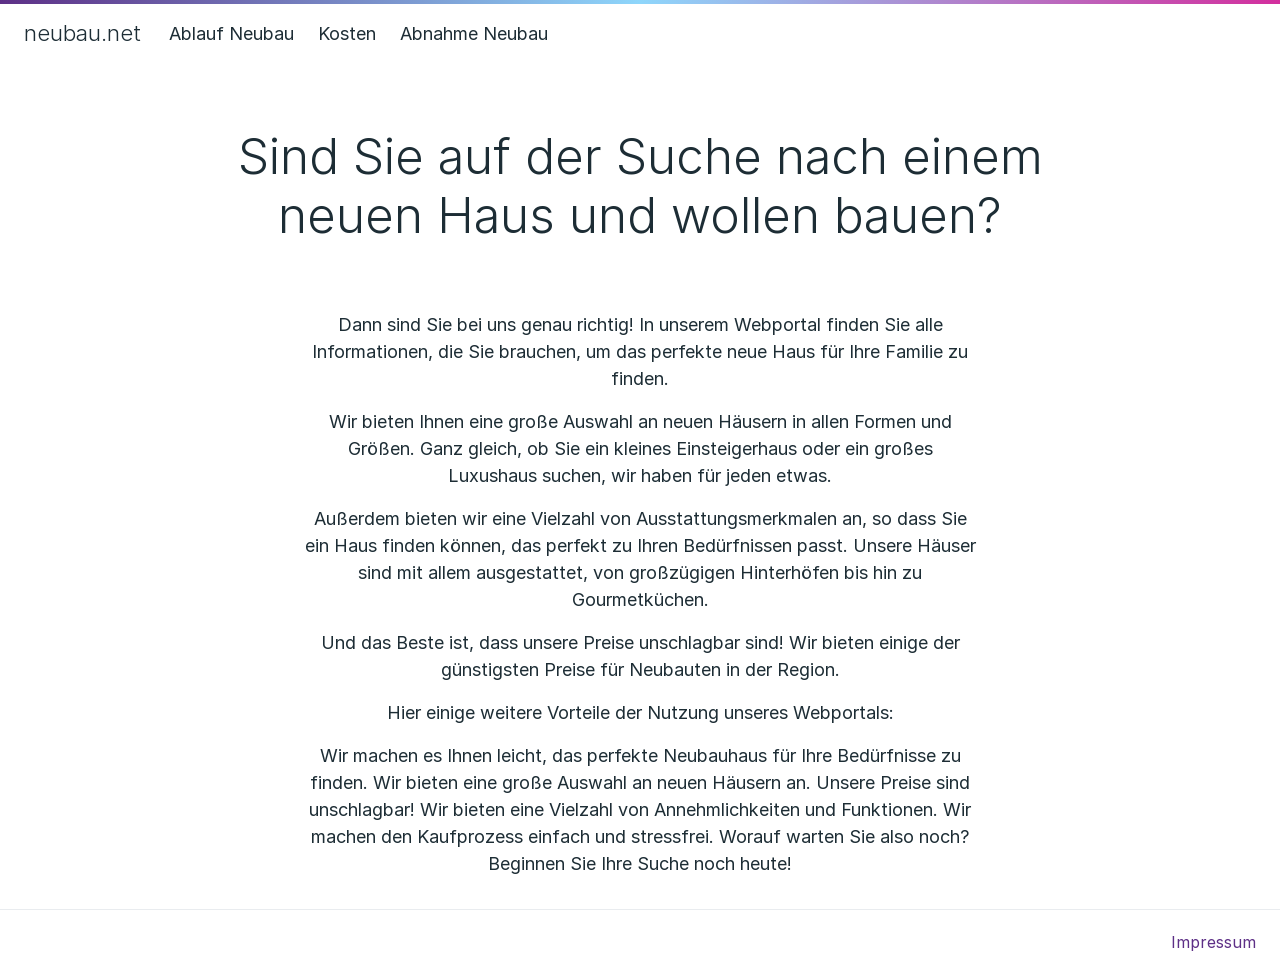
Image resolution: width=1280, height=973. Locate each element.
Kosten (347, 33)
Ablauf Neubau (231, 33)
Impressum (1213, 942)
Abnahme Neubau (474, 33)
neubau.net (82, 33)
